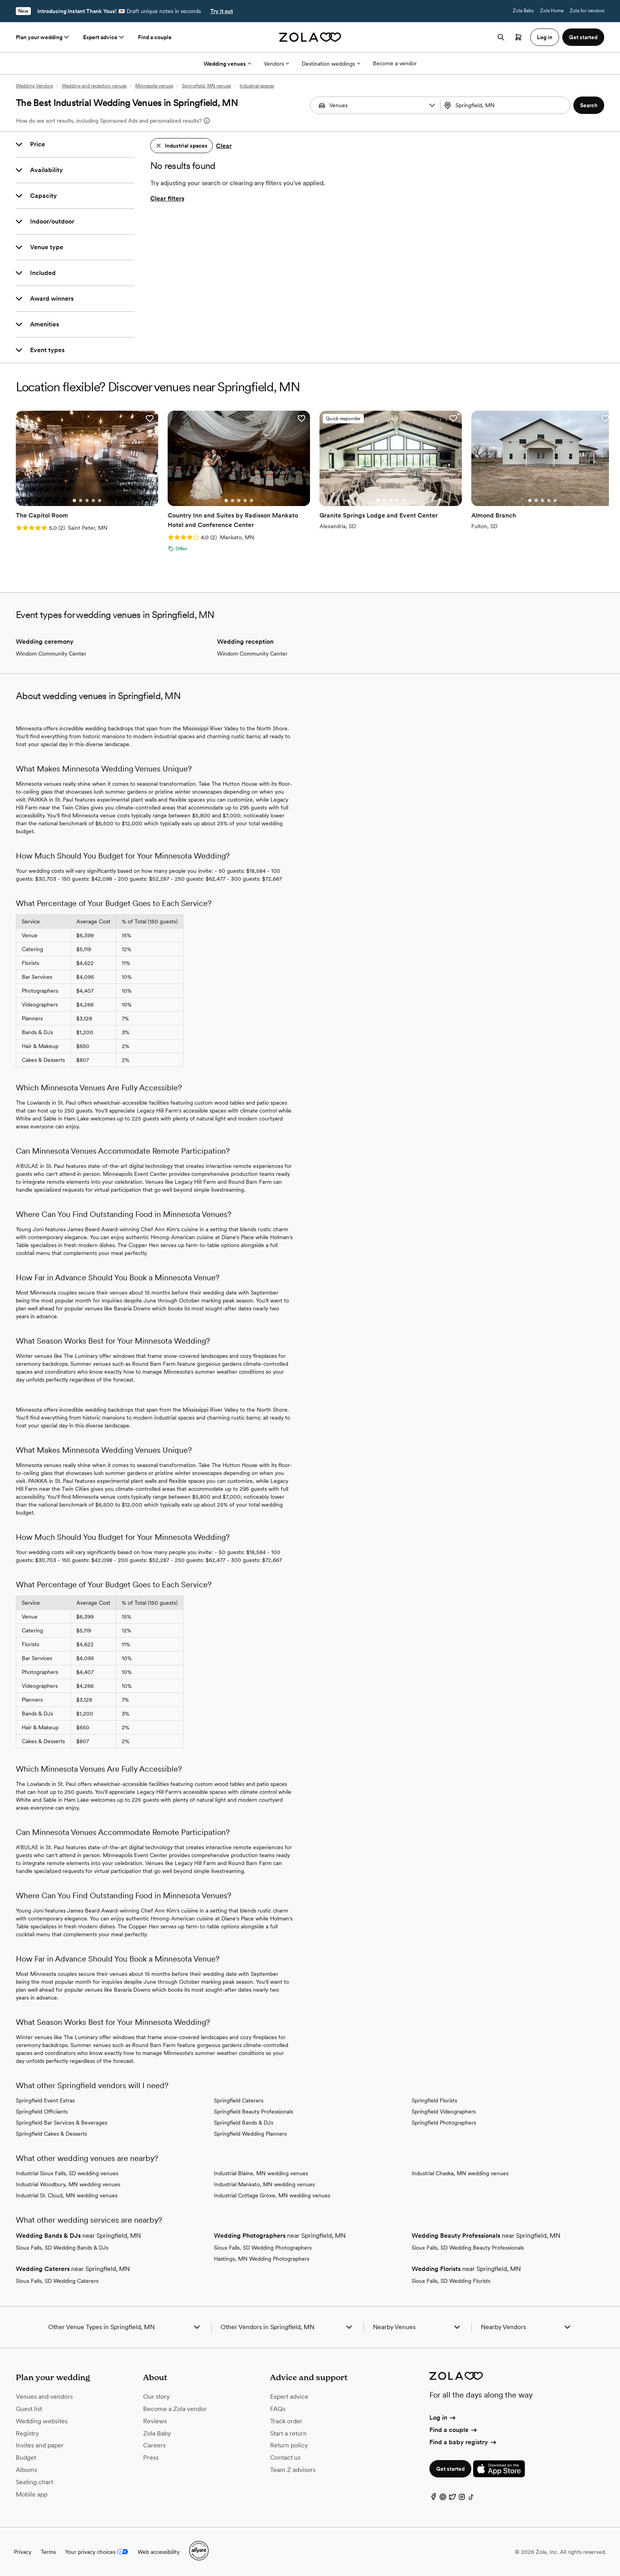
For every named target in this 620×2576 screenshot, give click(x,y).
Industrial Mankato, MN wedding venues (264, 2184)
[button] (432, 105)
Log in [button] (544, 37)
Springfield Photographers (444, 2122)
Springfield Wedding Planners (250, 2134)
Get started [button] (583, 37)
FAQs (277, 2409)
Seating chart (34, 2482)
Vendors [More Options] (276, 64)
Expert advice (104, 37)
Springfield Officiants (42, 2111)
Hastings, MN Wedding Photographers (261, 2259)
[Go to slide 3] (87, 500)
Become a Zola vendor (175, 2409)
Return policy (289, 2445)
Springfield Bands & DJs (243, 2122)
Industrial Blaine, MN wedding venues (261, 2173)
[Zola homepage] (310, 37)
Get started (450, 2469)
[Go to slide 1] (74, 500)
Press (151, 2457)
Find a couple (155, 37)
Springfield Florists (434, 2100)
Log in (443, 2417)
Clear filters (167, 198)
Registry (27, 2433)
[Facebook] (433, 2498)
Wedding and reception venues (94, 86)
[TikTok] (471, 2498)
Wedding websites (42, 2421)
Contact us (285, 2457)
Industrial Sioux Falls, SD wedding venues (67, 2173)
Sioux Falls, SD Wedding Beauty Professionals (468, 2247)
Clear (224, 146)
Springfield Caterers (238, 2100)
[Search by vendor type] (376, 105)
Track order (286, 2421)
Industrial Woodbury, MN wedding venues (68, 2184)
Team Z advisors (293, 2470)
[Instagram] (462, 2498)
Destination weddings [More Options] (331, 64)
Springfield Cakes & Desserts (51, 2134)
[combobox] (506, 105)
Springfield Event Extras (45, 2100)
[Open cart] (518, 37)
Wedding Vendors (34, 86)
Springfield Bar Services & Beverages (61, 2122)
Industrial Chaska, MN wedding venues (460, 2173)
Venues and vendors (44, 2396)
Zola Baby (523, 10)
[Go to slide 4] (93, 500)
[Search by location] (504, 105)
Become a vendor (395, 63)
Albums (26, 2470)
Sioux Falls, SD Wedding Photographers (263, 2247)
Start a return (288, 2433)
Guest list (29, 2409)
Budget (26, 2457)
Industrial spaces (257, 86)
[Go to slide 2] (81, 500)
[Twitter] (452, 2498)
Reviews (155, 2421)
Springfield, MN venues (206, 86)
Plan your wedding (43, 37)
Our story (156, 2396)
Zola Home (551, 10)
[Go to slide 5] (99, 500)
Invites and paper (40, 2445)
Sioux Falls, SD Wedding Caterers (57, 2281)
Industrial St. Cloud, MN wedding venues (66, 2195)
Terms (48, 2552)
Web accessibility (159, 2552)
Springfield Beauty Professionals (253, 2111)
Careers (154, 2445)
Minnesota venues (154, 86)
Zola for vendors (587, 10)
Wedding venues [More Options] (227, 64)
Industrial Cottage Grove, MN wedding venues (272, 2195)
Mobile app (31, 2494)
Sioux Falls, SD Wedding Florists (451, 2281)
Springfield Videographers (444, 2111)
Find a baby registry (463, 2442)
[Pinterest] (443, 2498)
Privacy (22, 2552)
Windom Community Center (51, 653)
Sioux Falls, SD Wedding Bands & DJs (62, 2247)
